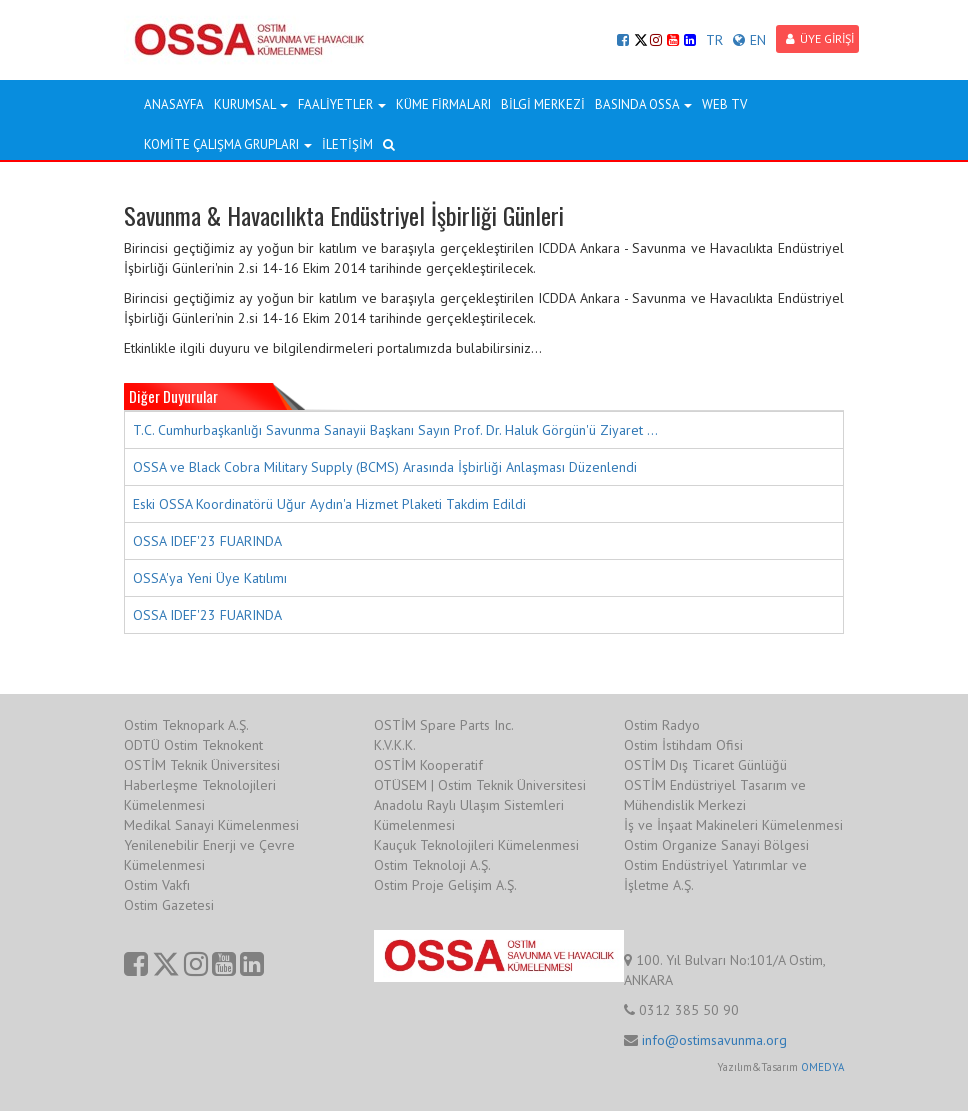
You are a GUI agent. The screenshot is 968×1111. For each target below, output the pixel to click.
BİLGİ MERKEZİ (543, 104)
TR (714, 40)
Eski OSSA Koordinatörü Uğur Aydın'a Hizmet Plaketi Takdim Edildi (329, 504)
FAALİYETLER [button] (342, 104)
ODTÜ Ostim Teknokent (193, 745)
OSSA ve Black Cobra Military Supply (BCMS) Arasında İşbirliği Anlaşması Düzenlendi (385, 467)
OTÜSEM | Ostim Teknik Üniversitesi (480, 785)
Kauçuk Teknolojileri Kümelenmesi (476, 845)
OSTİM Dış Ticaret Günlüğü (705, 765)
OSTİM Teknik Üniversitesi (202, 765)
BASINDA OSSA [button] (643, 104)
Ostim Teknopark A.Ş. (186, 725)
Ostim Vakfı (157, 885)
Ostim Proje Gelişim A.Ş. (445, 885)
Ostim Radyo (662, 725)
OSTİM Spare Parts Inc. (444, 725)
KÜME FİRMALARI (443, 104)
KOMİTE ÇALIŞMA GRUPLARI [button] (228, 144)
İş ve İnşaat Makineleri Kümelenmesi (733, 825)
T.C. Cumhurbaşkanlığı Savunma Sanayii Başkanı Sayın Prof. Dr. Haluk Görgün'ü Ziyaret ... (395, 430)
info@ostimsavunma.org (714, 1040)
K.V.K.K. (395, 745)
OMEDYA (822, 1067)
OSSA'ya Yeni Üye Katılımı (210, 578)
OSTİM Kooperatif (428, 765)
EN (749, 40)
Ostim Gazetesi (169, 905)
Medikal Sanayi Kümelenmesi (211, 825)
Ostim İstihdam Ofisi (683, 745)
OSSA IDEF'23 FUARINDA (207, 541)
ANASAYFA (174, 104)
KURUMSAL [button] (251, 104)
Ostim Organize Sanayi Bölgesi (716, 845)
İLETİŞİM (347, 144)
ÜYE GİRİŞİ (820, 38)
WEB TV (724, 104)
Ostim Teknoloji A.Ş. (432, 865)
